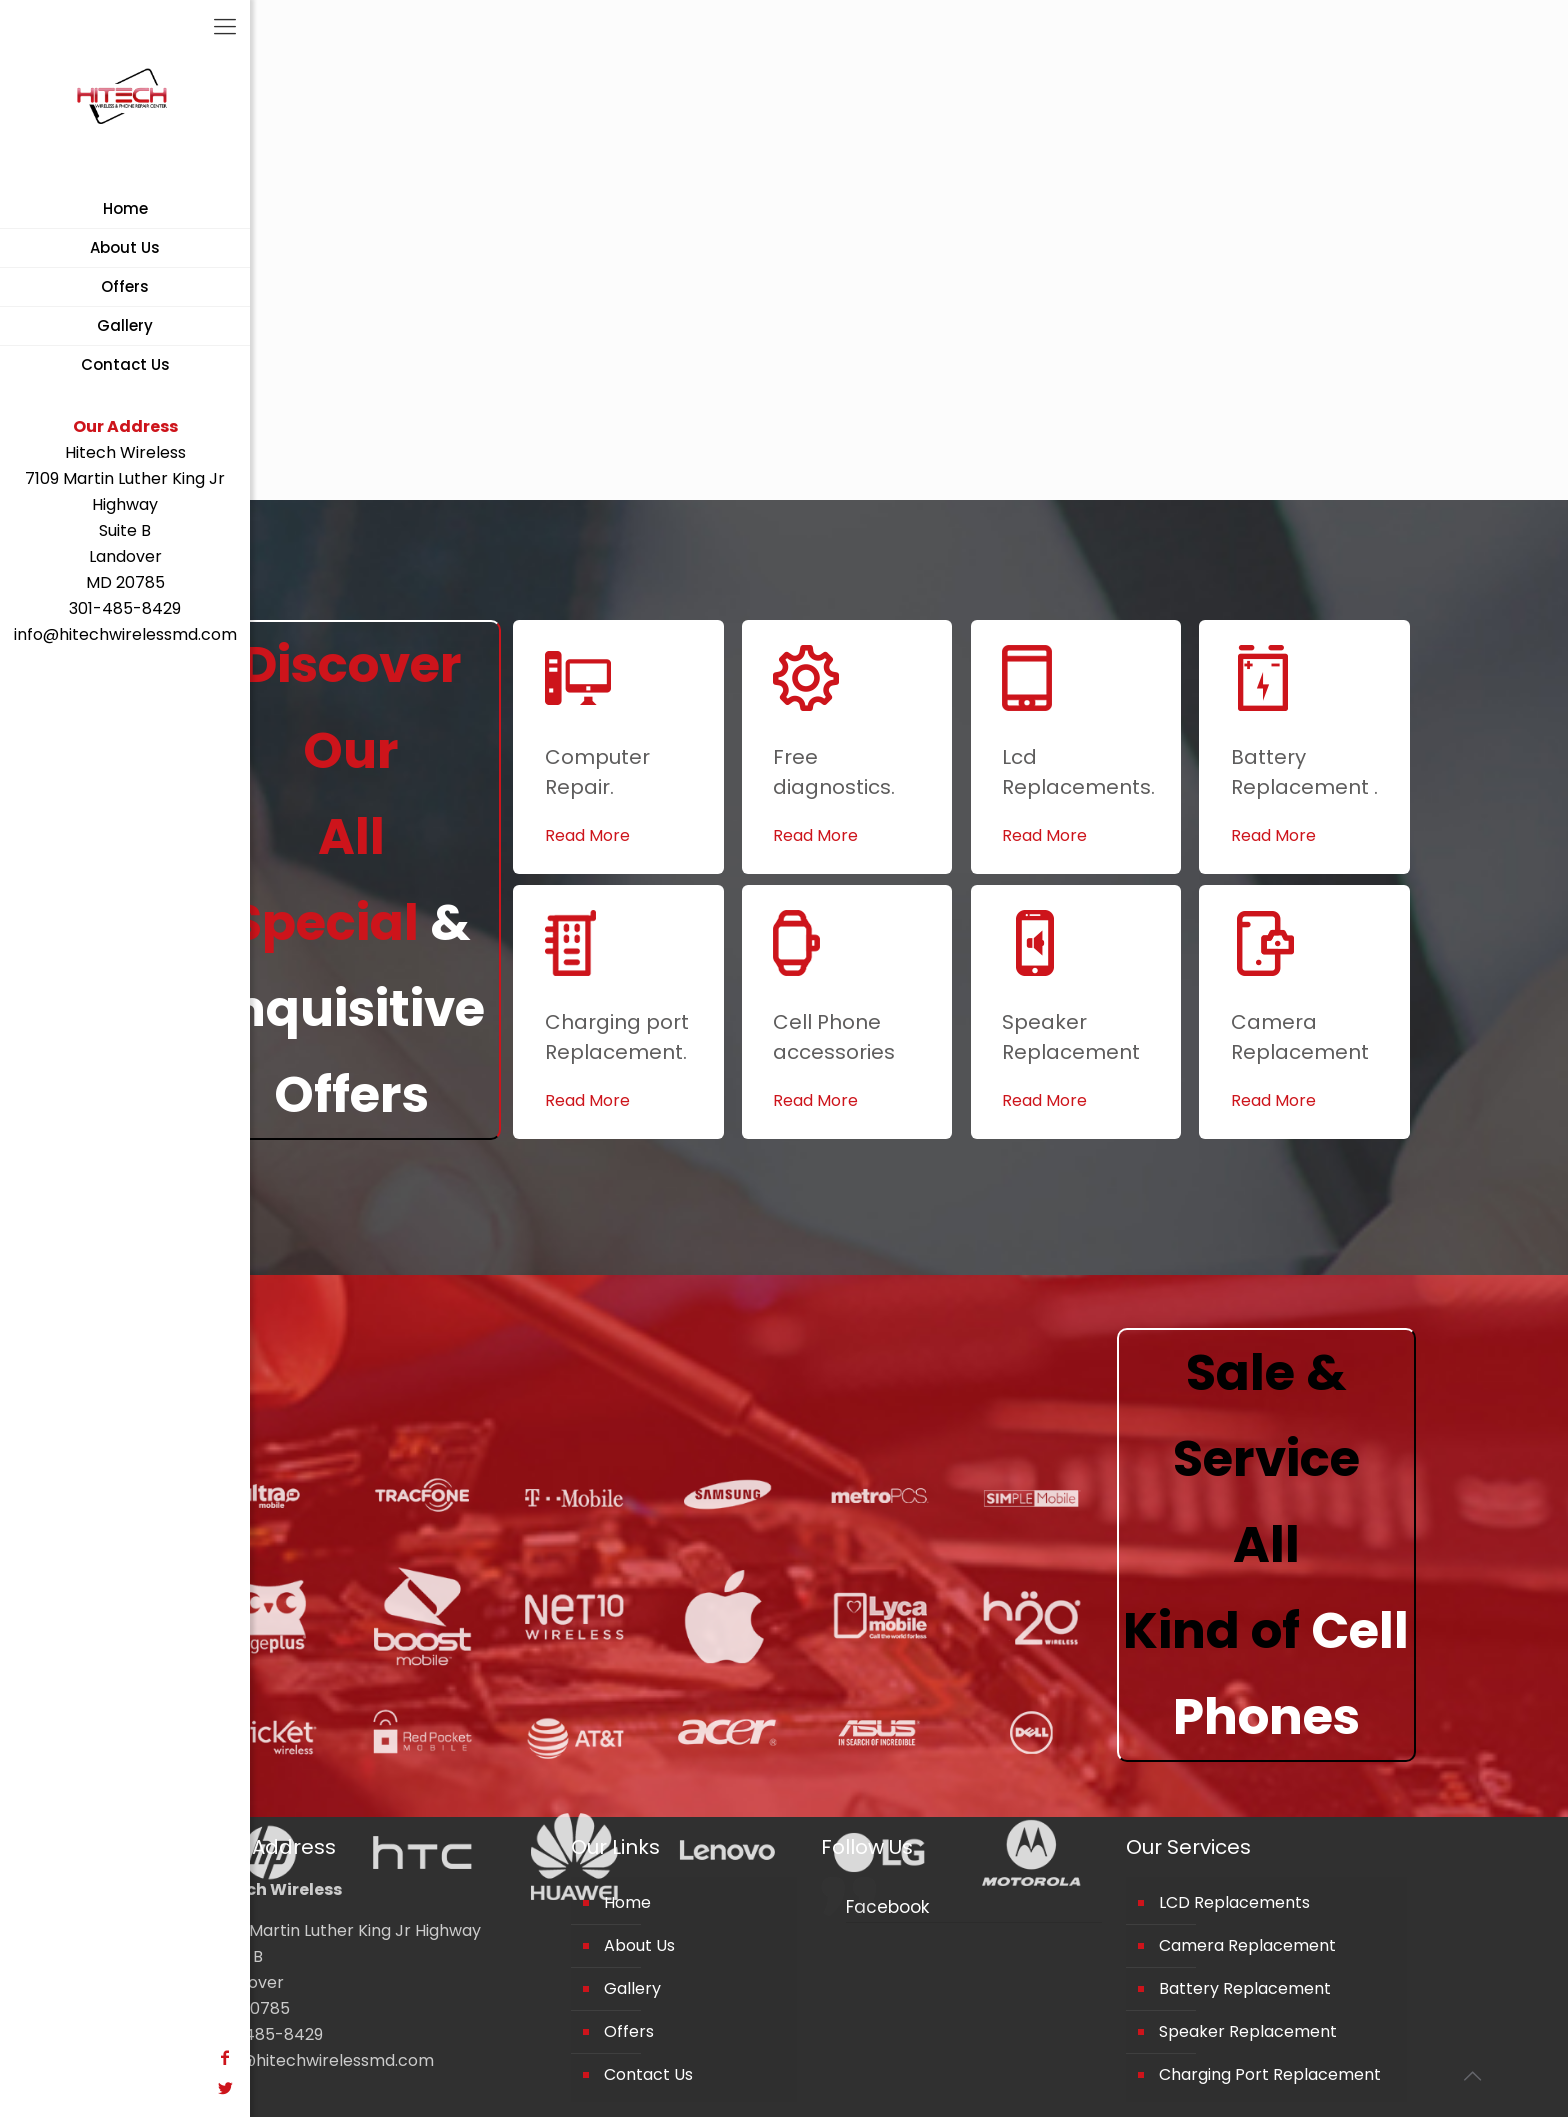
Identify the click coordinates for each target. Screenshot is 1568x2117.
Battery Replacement (1245, 1988)
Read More (587, 835)
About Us (639, 1945)
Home (627, 1902)
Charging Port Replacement (1270, 2074)
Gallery (632, 1988)
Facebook (887, 1907)
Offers (629, 2031)
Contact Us (648, 2074)
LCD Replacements (1234, 1902)
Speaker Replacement (1248, 2031)
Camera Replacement (1247, 1945)
